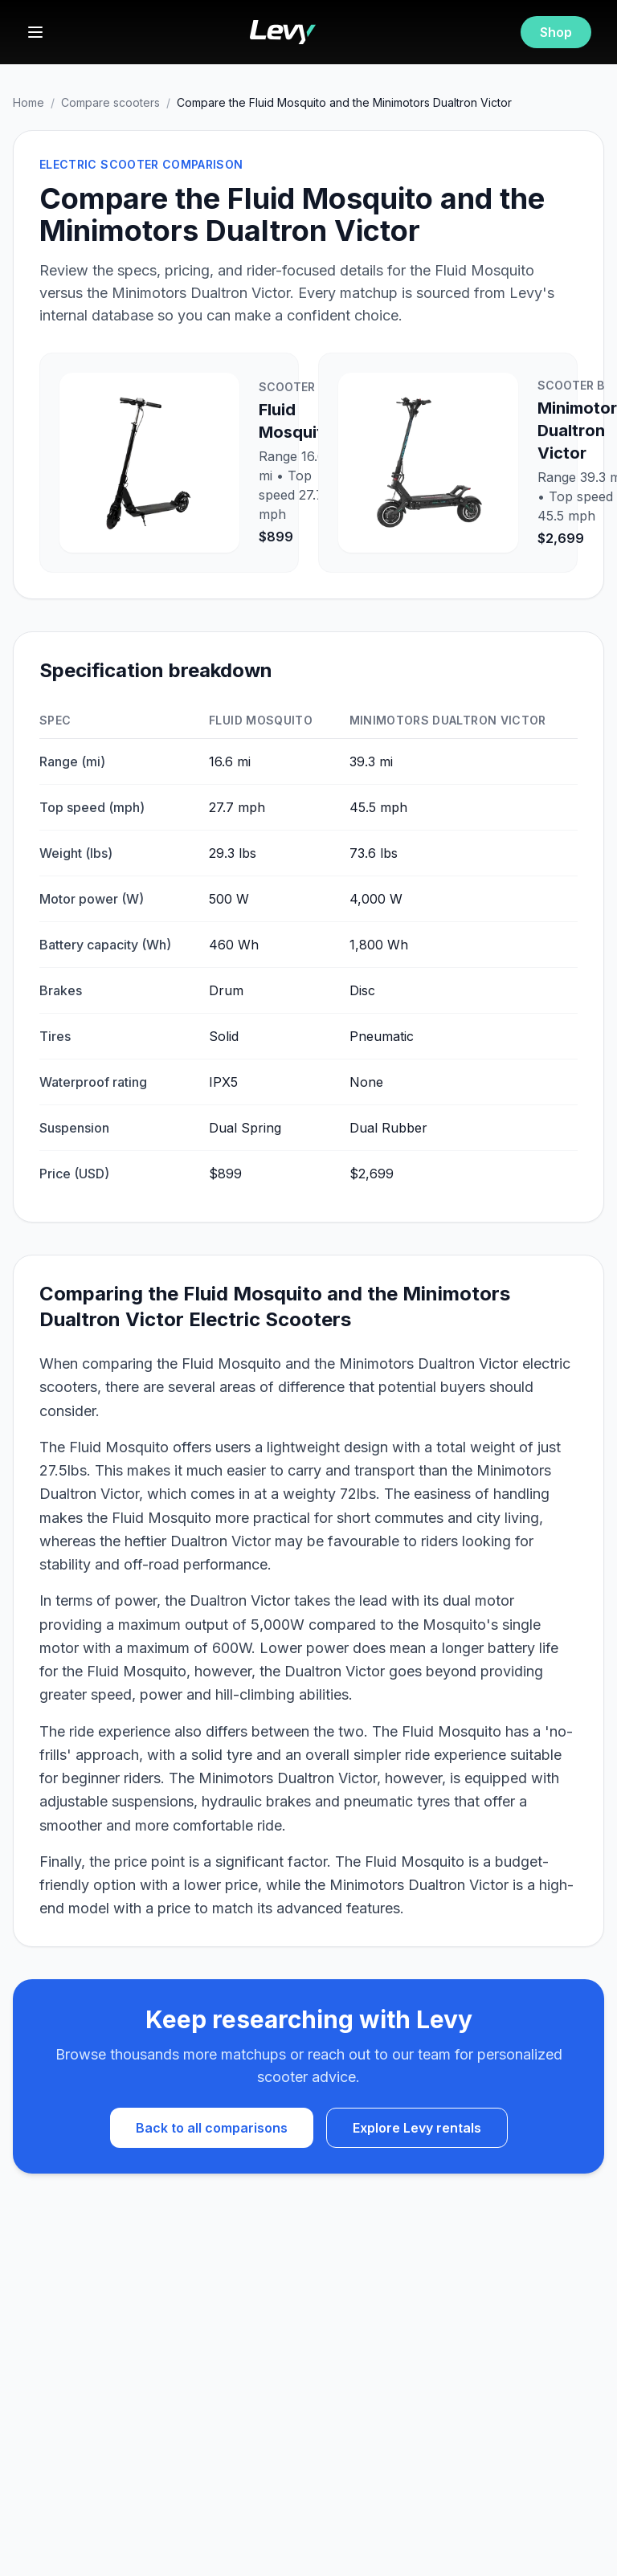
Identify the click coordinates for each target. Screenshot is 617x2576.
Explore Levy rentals (417, 2128)
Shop (556, 32)
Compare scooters (110, 102)
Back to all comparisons (212, 2128)
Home (28, 102)
